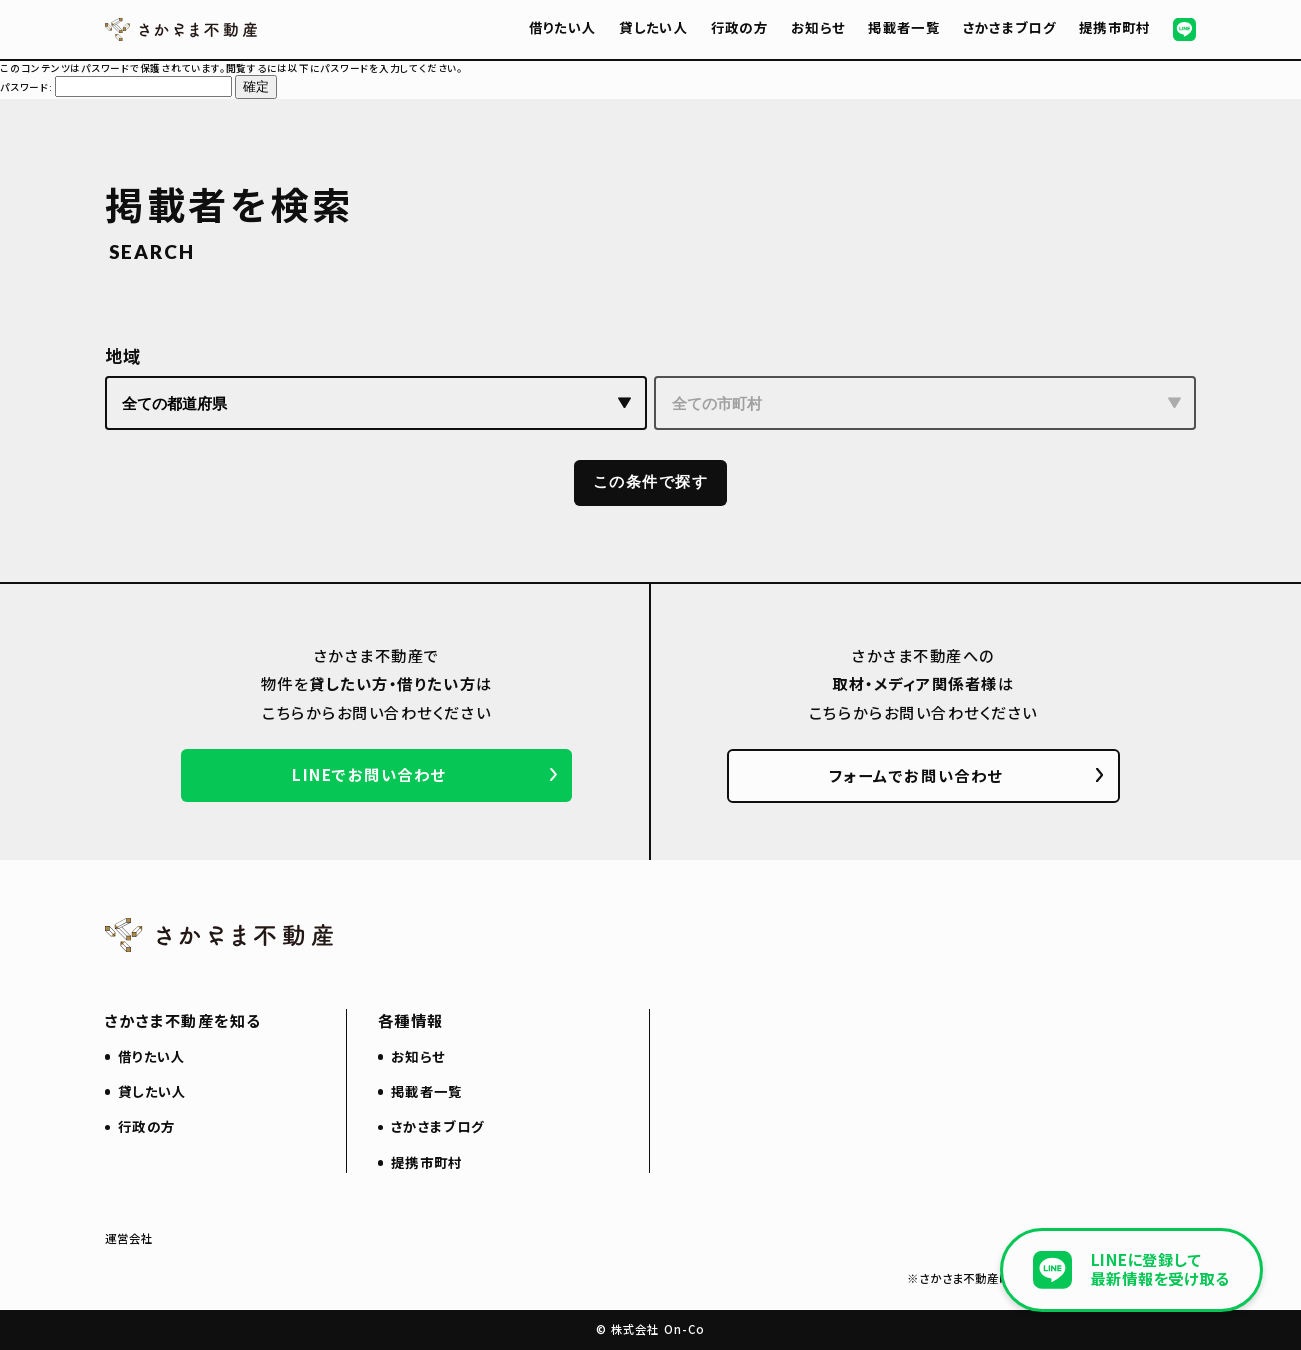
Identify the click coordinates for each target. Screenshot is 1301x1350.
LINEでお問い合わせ (369, 774)
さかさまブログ (1009, 27)
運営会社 (129, 1238)
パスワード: (116, 87)
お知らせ (818, 27)
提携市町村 (1115, 27)
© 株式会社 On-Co (651, 1329)
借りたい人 (563, 27)
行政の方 (739, 27)
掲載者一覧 (904, 27)
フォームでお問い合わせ (916, 775)
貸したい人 (653, 27)
